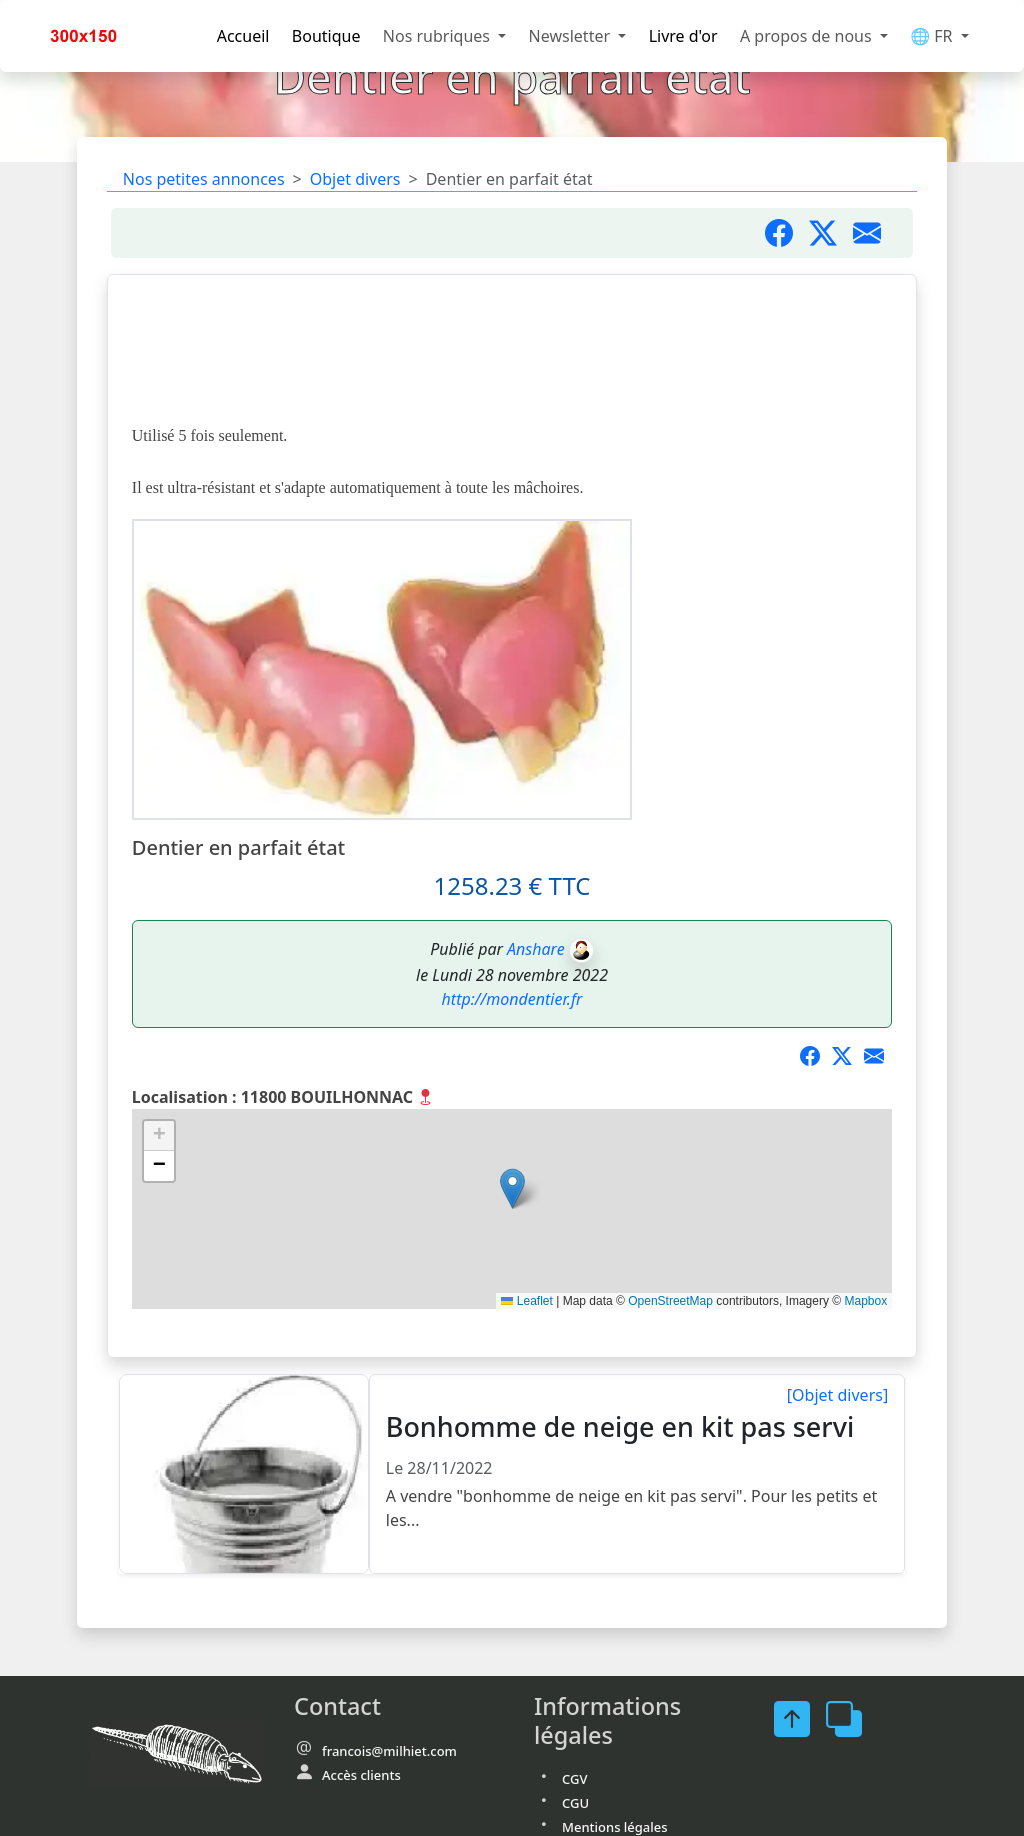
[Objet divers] (837, 1395)
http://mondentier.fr (512, 999)
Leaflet (526, 1301)
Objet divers (355, 179)
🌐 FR (933, 36)
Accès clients (361, 1775)
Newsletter (572, 36)
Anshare (536, 949)
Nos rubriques (438, 36)
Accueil (243, 36)
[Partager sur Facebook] (787, 233)
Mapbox (865, 1301)
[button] (512, 1188)
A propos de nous (808, 36)
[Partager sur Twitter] (831, 233)
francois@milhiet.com (389, 1751)
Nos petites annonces (204, 179)
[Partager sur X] (848, 1057)
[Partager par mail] (875, 233)
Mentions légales (615, 1827)
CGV (574, 1779)
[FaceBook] (800, 1718)
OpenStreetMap (670, 1301)
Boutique (326, 36)
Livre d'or (683, 36)
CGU (575, 1803)
